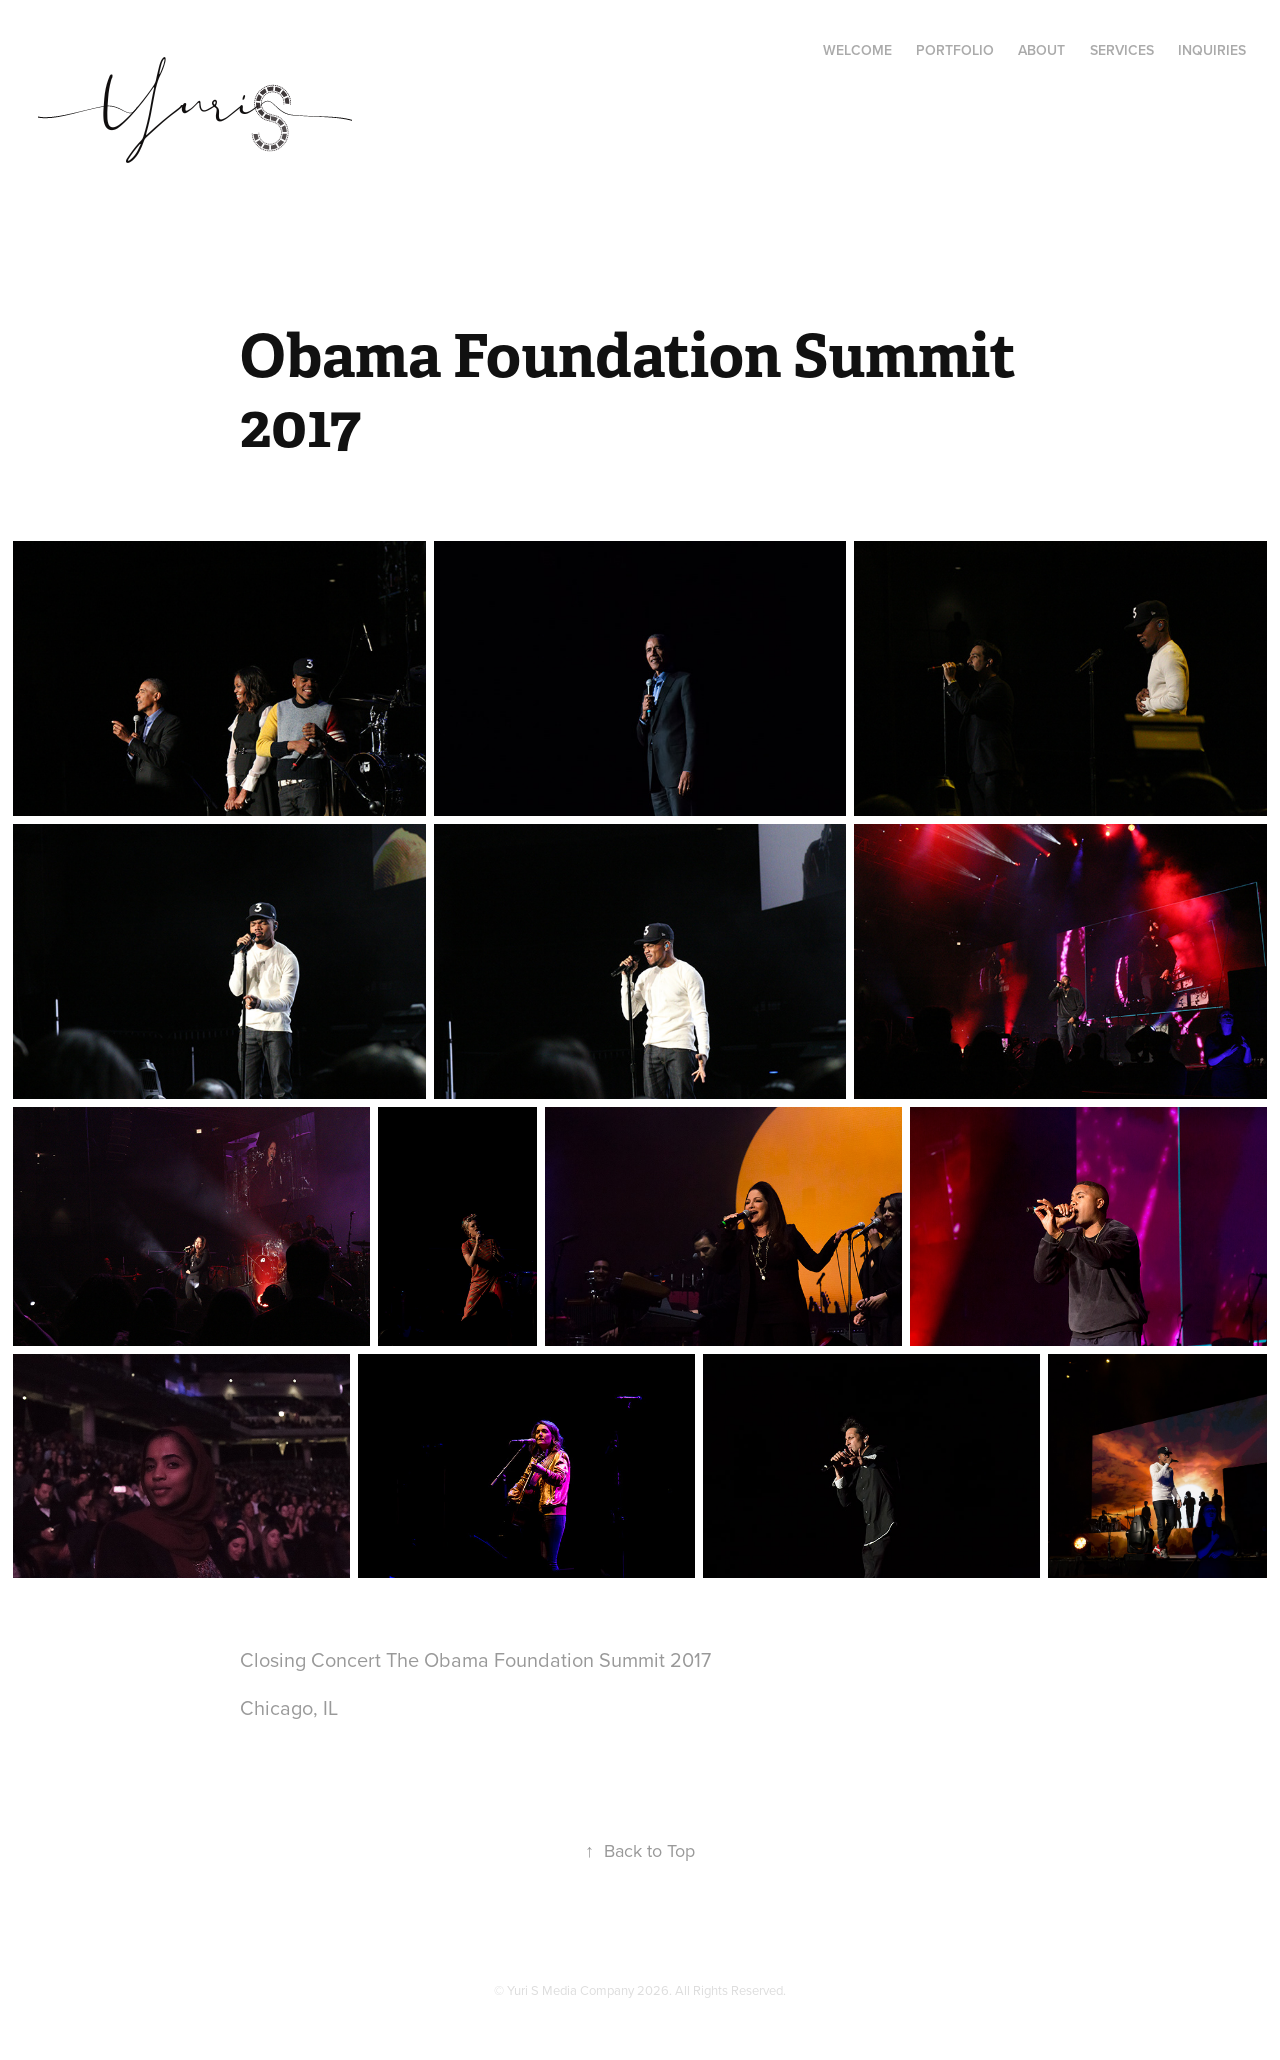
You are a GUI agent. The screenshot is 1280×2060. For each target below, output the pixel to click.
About (1041, 50)
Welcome (857, 50)
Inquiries (1212, 50)
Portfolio (955, 50)
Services (1122, 50)
